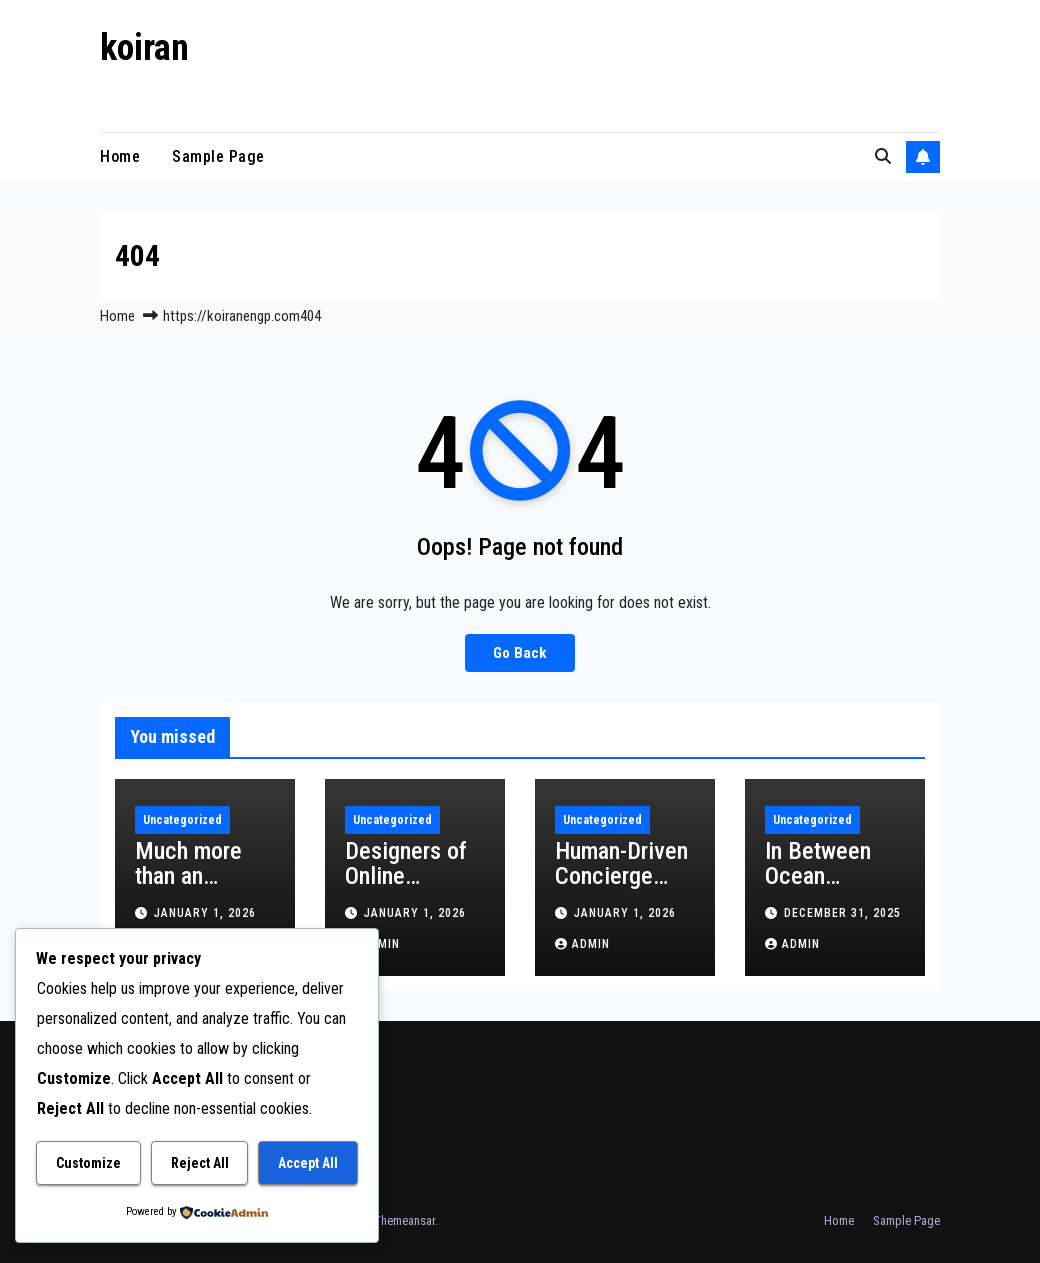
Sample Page (218, 156)
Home (120, 156)
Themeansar (404, 1220)
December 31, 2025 (842, 913)
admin (582, 944)
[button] (883, 156)
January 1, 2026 (205, 913)
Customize (88, 1163)
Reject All (200, 1163)
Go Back (520, 653)
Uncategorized (182, 820)
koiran (144, 48)
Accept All (308, 1163)
